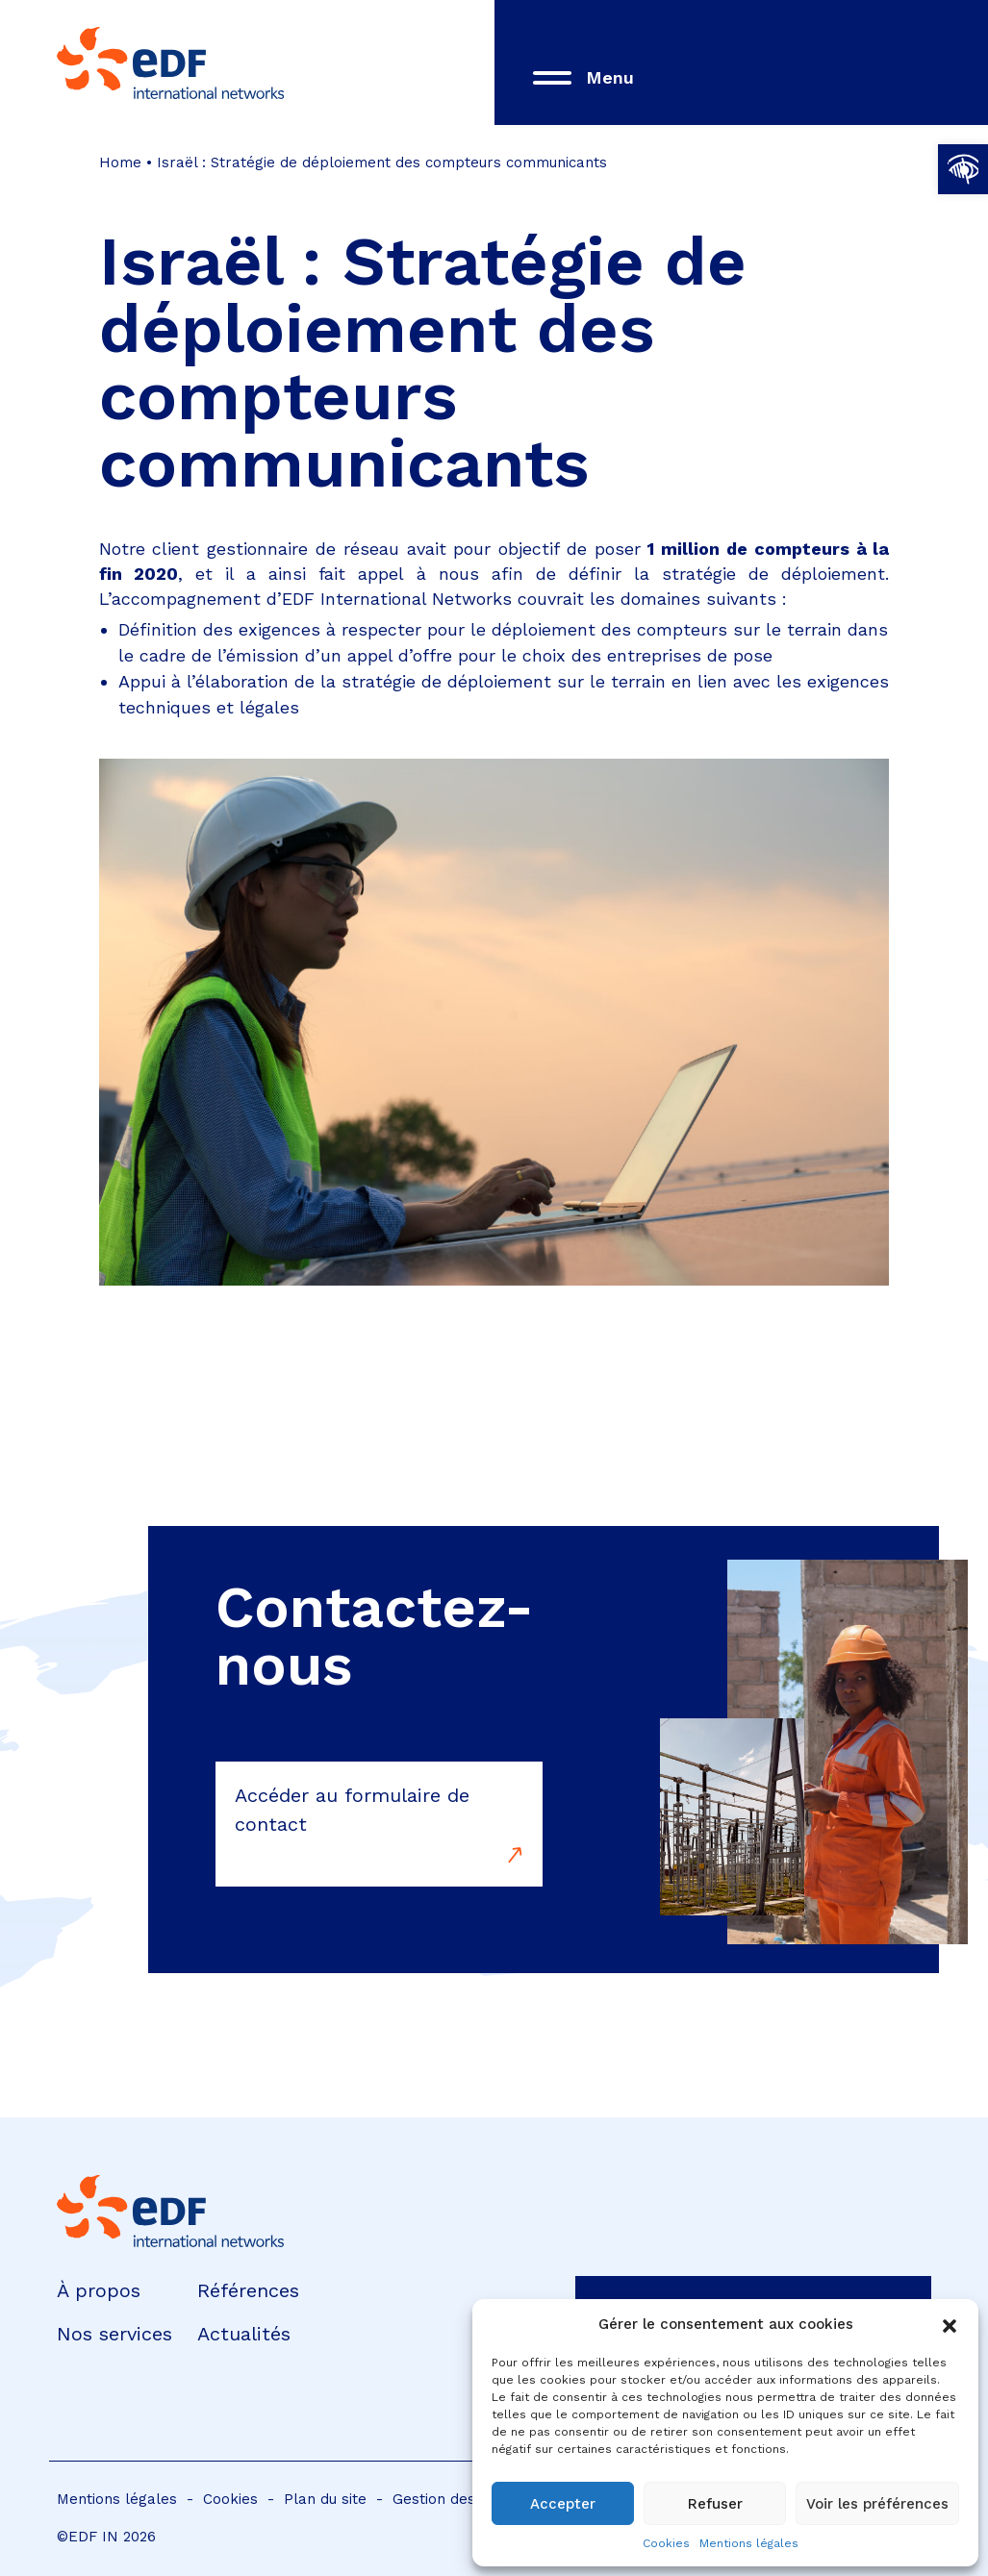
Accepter (562, 2504)
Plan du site (325, 2499)
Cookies (666, 2543)
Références (248, 2290)
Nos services (114, 2333)
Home (120, 162)
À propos (98, 2290)
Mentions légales (748, 2543)
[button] (963, 169)
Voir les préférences (877, 2504)
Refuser (715, 2504)
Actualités (244, 2333)
